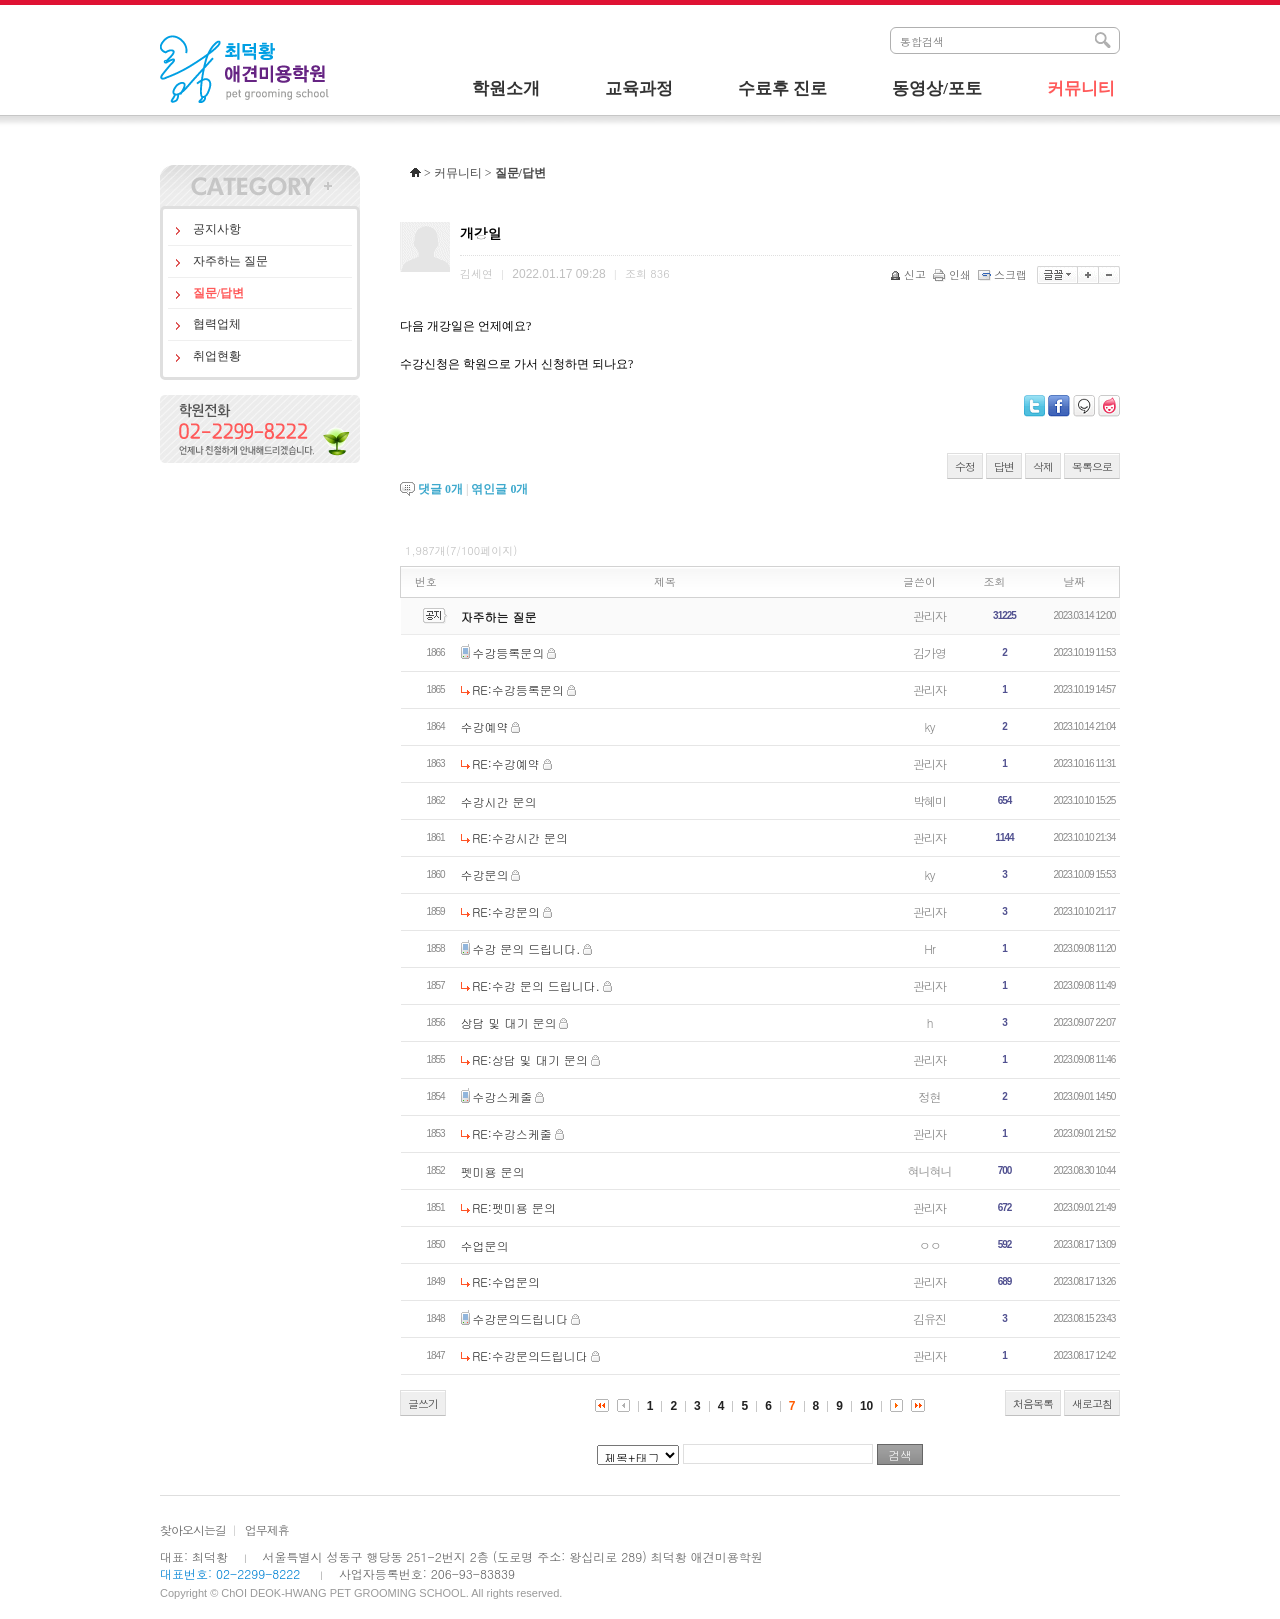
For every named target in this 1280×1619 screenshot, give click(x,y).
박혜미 (929, 800)
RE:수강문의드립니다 (530, 1355)
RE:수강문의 (506, 911)
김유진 (929, 1318)
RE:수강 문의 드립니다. (536, 985)
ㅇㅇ (930, 1244)
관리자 (929, 615)
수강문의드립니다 (520, 1318)
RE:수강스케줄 (512, 1133)
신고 (909, 274)
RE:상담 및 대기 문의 (530, 1059)
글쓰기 (423, 1403)
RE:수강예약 (506, 763)
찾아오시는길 (193, 1529)
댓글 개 (440, 489)
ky (930, 726)
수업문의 (485, 1245)
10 (866, 1406)
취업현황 (217, 356)
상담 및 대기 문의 (509, 1022)
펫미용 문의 (493, 1171)
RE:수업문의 (506, 1281)
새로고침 (1092, 1403)
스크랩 (1004, 274)
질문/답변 (218, 293)
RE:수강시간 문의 (520, 837)
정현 (930, 1096)
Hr (929, 948)
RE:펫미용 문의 (514, 1207)
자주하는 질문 (230, 261)
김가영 (929, 652)
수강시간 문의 (499, 801)
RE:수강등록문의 (518, 689)
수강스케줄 (502, 1096)
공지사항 (217, 229)
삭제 (1043, 466)
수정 (965, 466)
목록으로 (1092, 466)
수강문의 (485, 874)
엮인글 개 (499, 489)
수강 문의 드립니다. (526, 948)
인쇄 (953, 274)
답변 (1004, 466)
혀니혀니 (930, 1170)
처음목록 (1033, 1403)
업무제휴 (267, 1529)
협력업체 (217, 324)
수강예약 (485, 726)
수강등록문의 (508, 652)
